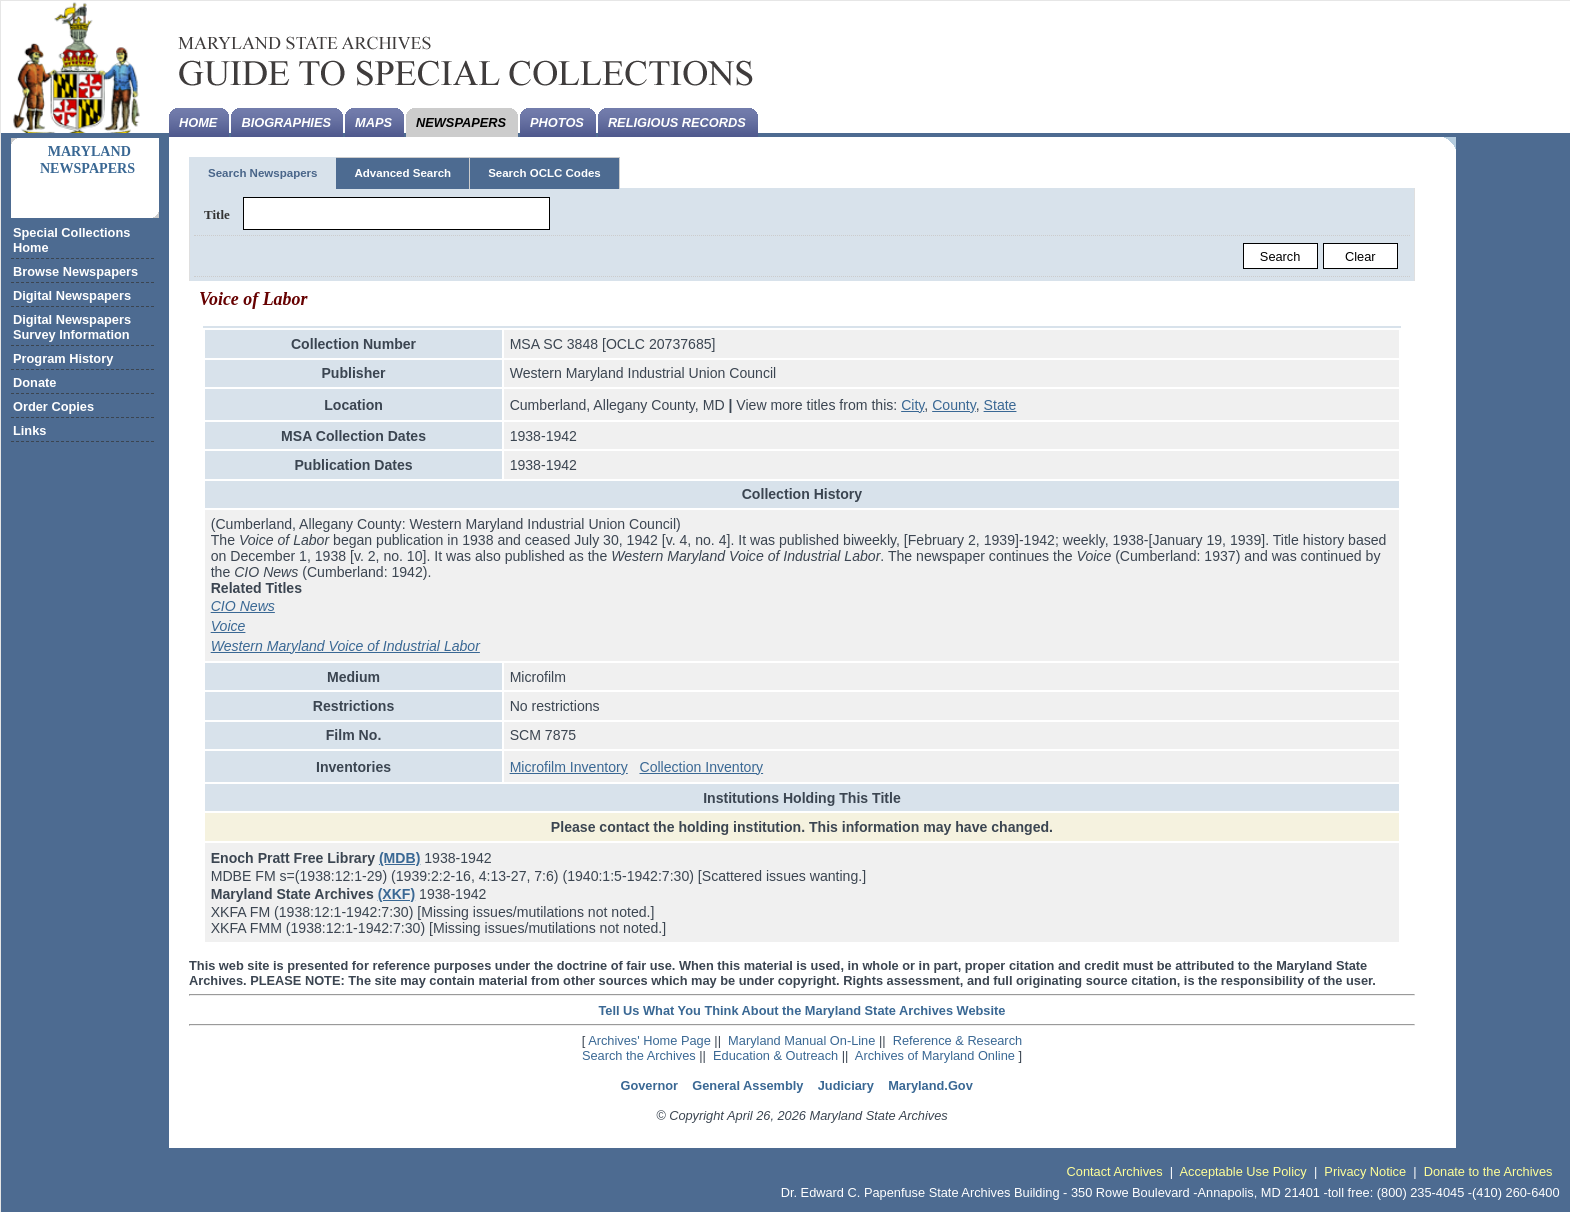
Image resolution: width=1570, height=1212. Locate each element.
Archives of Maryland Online (935, 1055)
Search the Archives (639, 1055)
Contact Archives (1115, 1171)
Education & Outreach (775, 1055)
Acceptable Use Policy (1242, 1171)
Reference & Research (957, 1040)
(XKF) (397, 894)
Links (29, 430)
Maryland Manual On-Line (801, 1040)
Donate (34, 382)
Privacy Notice (1365, 1171)
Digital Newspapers (72, 295)
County (954, 405)
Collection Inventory (701, 767)
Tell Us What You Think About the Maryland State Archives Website (801, 1010)
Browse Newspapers (75, 271)
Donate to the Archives (1488, 1171)
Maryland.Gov (930, 1085)
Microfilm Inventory (569, 767)
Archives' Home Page (649, 1040)
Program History (63, 358)
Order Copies (53, 406)
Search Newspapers (262, 173)
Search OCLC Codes (544, 173)
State (1000, 405)
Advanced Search (402, 173)
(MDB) (399, 858)
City (912, 405)
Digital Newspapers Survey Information (72, 327)
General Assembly (747, 1085)
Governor (649, 1085)
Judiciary (846, 1085)
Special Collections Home (71, 240)
